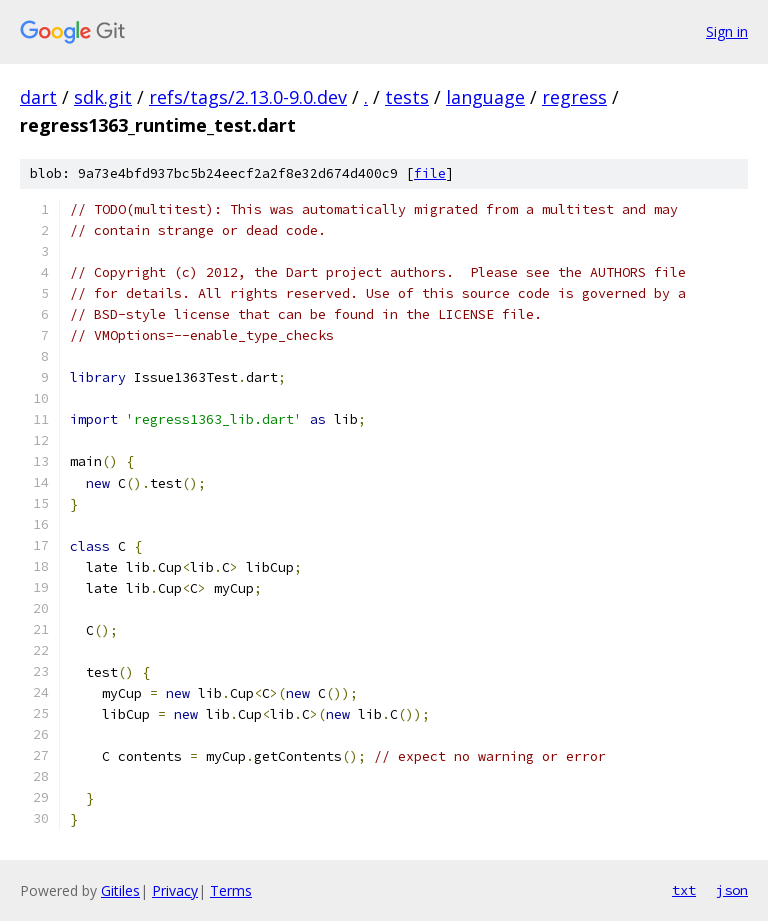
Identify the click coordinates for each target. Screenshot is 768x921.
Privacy (175, 890)
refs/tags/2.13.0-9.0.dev (248, 97)
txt (684, 890)
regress (574, 97)
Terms (231, 890)
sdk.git (103, 97)
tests (407, 97)
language (485, 97)
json (732, 890)
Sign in (727, 31)
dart (38, 97)
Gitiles (120, 890)
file (430, 173)
